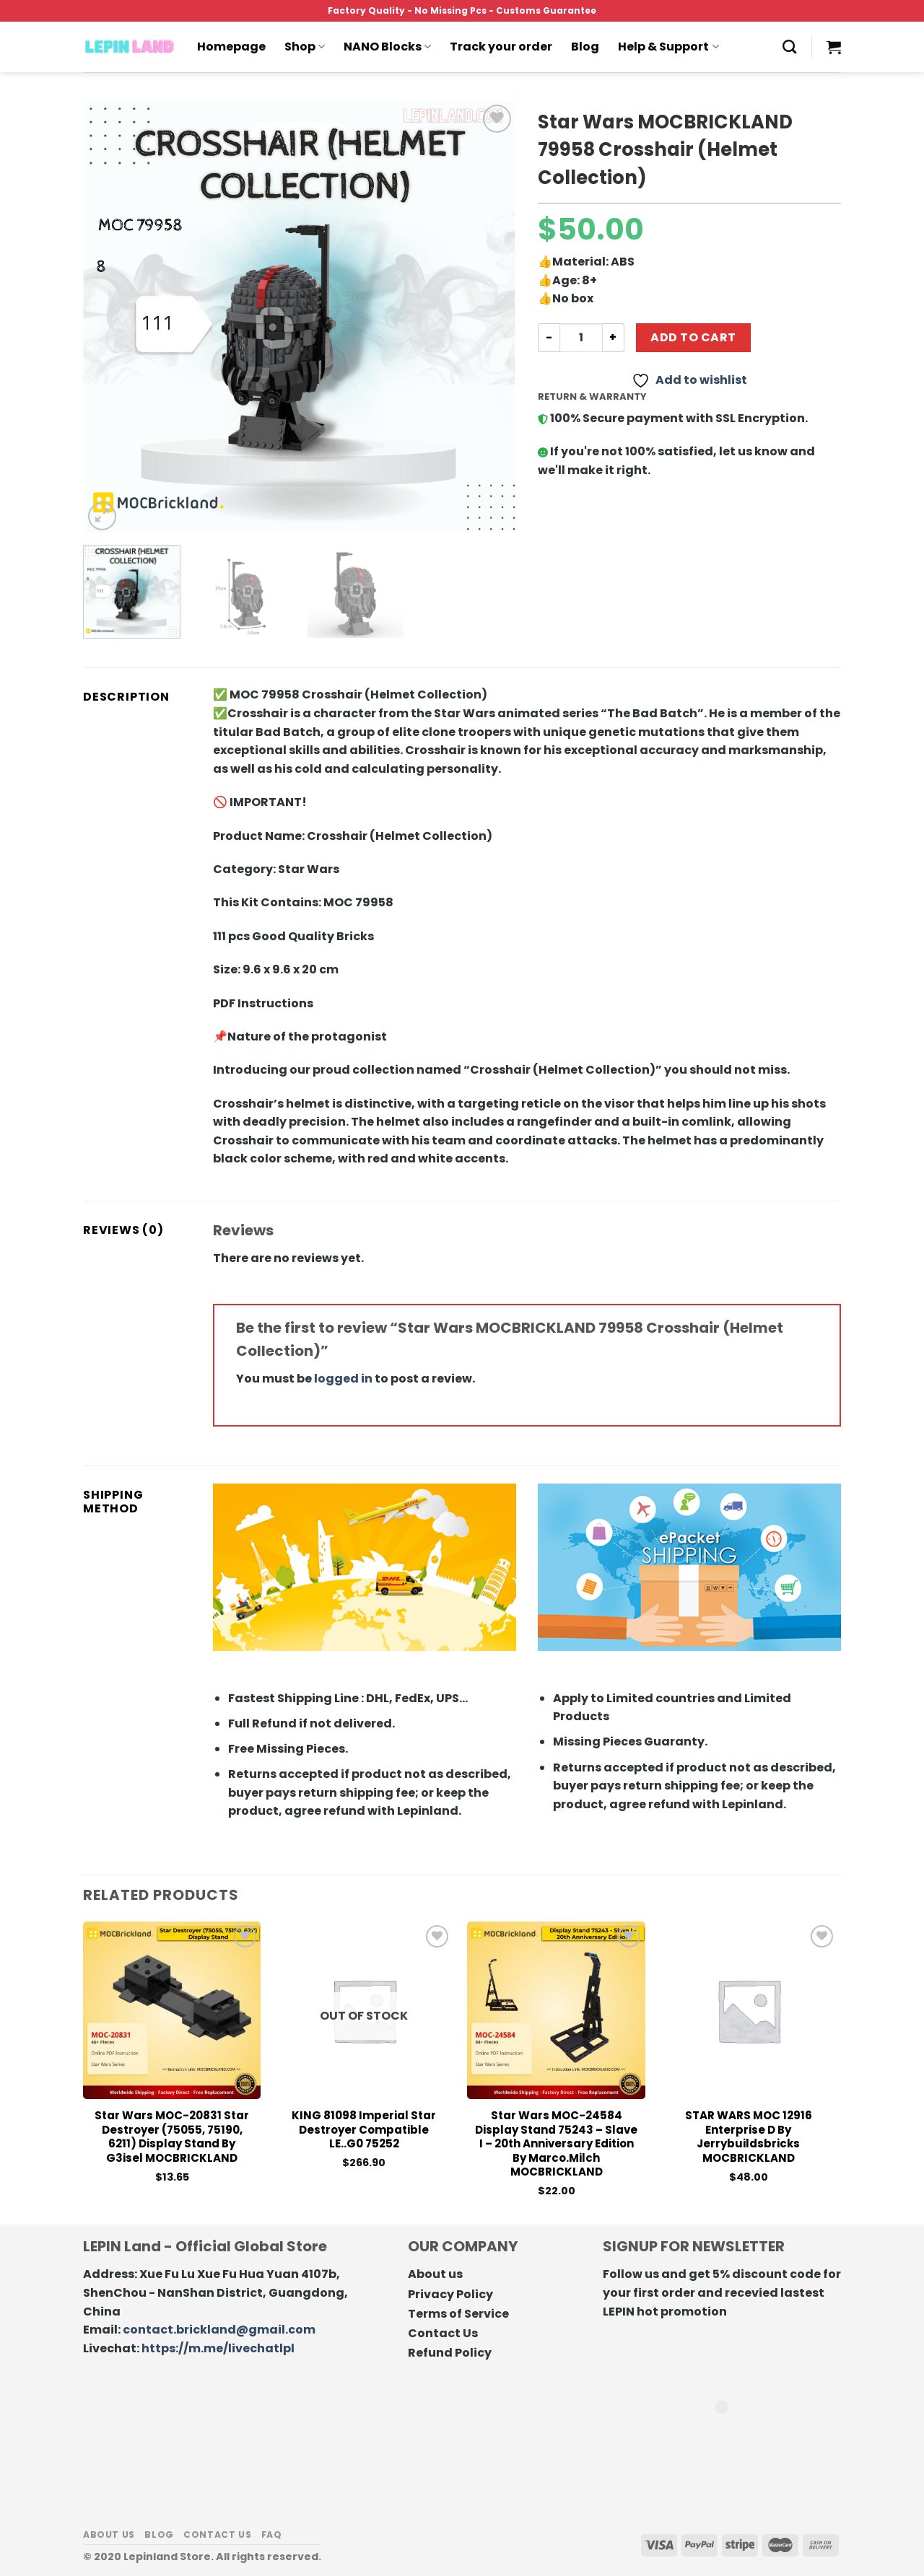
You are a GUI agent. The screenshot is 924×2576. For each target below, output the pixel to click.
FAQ (271, 2534)
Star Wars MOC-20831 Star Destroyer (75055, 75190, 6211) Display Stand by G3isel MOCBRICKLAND (172, 2136)
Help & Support (668, 46)
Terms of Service (458, 2313)
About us (435, 2274)
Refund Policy (450, 2352)
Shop (304, 46)
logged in (343, 1378)
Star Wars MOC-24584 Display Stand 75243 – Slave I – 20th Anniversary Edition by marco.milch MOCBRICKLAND (556, 2143)
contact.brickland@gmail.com (219, 2329)
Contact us (217, 2534)
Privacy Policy (450, 2294)
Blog (585, 46)
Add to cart (693, 337)
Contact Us (443, 2333)
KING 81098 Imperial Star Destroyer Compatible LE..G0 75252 (364, 2129)
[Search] (789, 46)
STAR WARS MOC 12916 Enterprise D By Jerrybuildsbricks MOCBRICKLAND (748, 2136)
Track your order (501, 46)
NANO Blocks (387, 46)
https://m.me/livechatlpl (218, 2348)
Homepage (231, 46)
